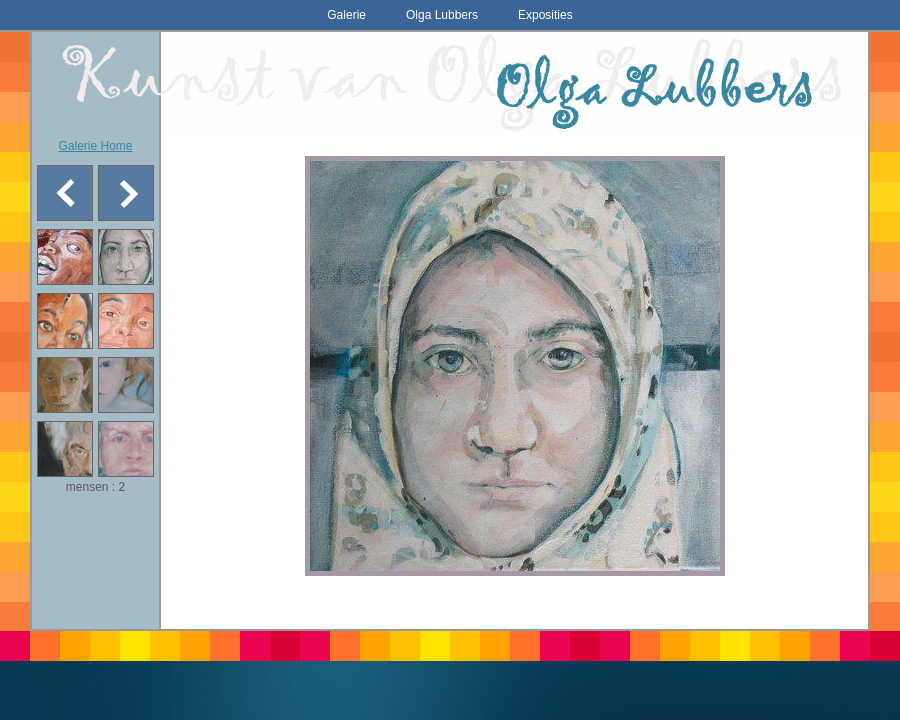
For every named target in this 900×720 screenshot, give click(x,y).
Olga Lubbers (442, 15)
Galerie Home (95, 146)
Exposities (545, 15)
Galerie (346, 15)
